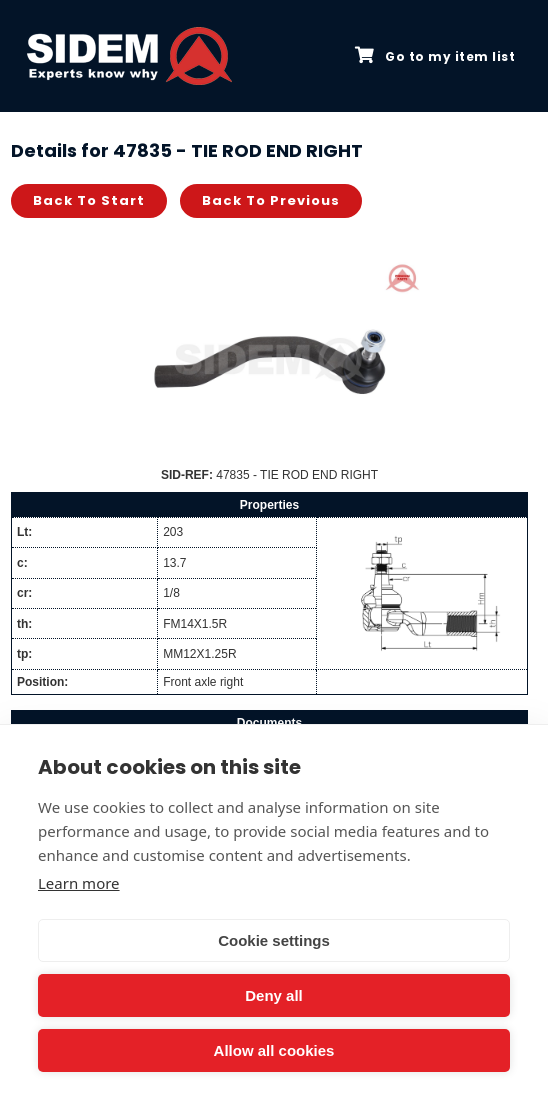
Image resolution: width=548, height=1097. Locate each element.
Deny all (274, 995)
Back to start (89, 200)
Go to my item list (435, 56)
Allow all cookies (274, 1050)
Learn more (79, 883)
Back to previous (271, 200)
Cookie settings (274, 940)
